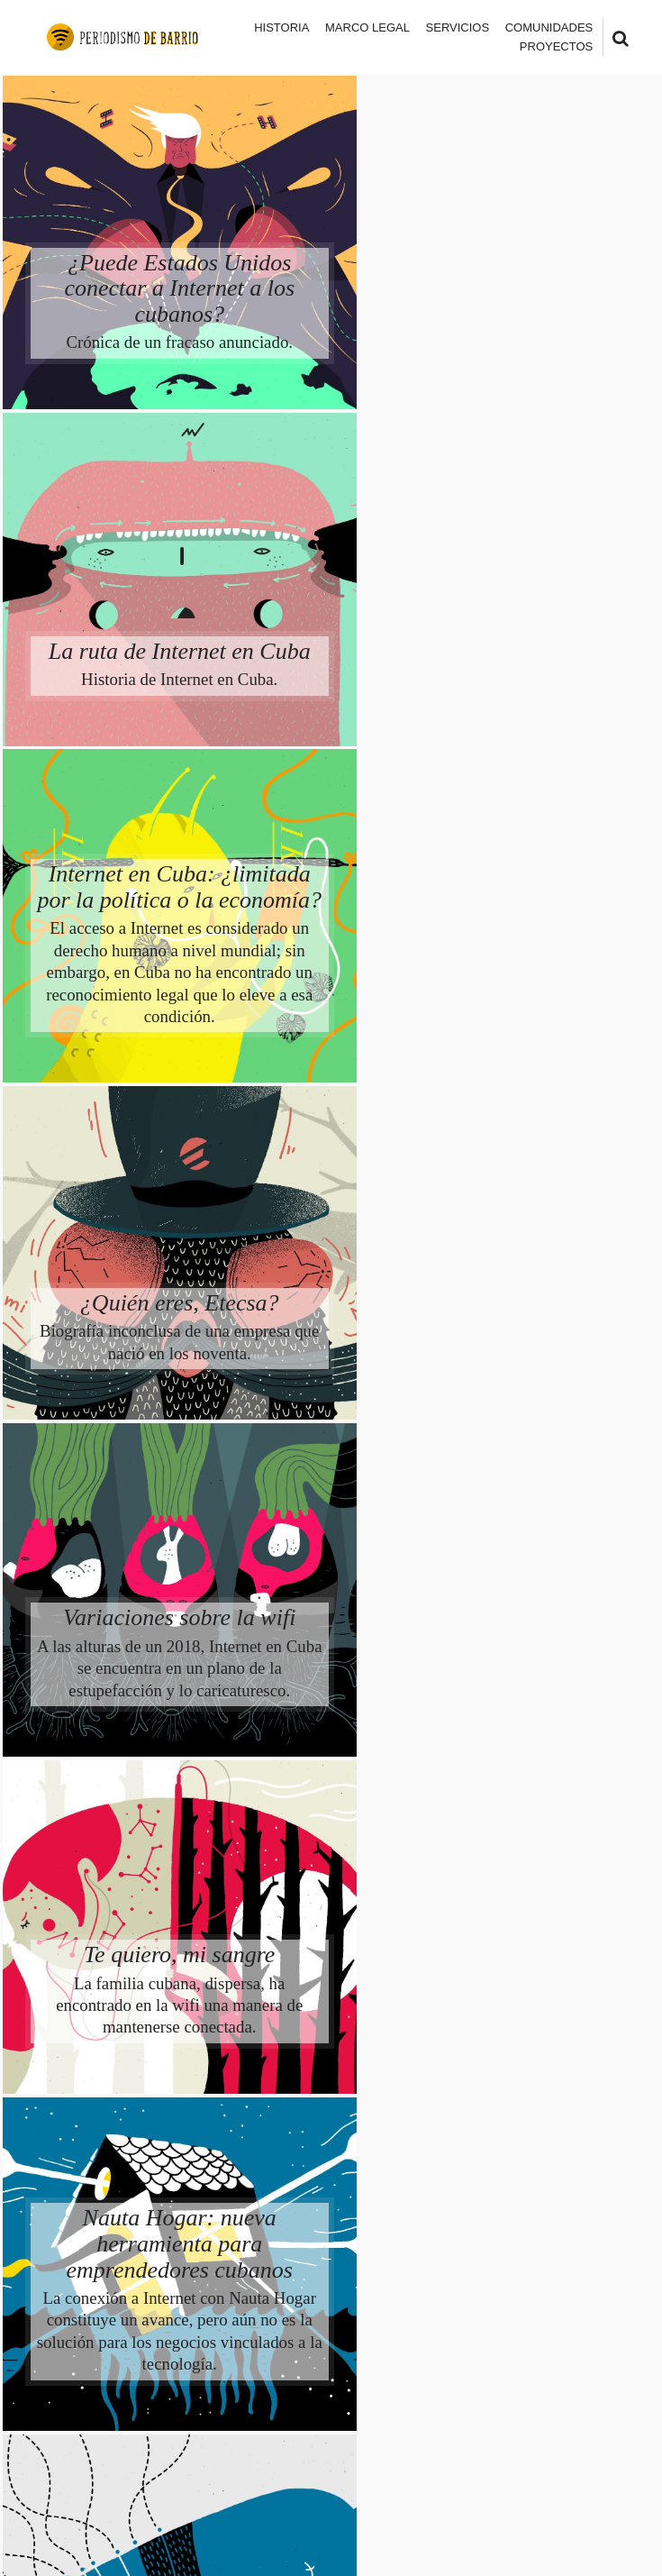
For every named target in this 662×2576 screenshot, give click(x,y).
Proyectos (556, 46)
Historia (281, 27)
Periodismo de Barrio (195, 2454)
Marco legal (367, 27)
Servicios (458, 27)
